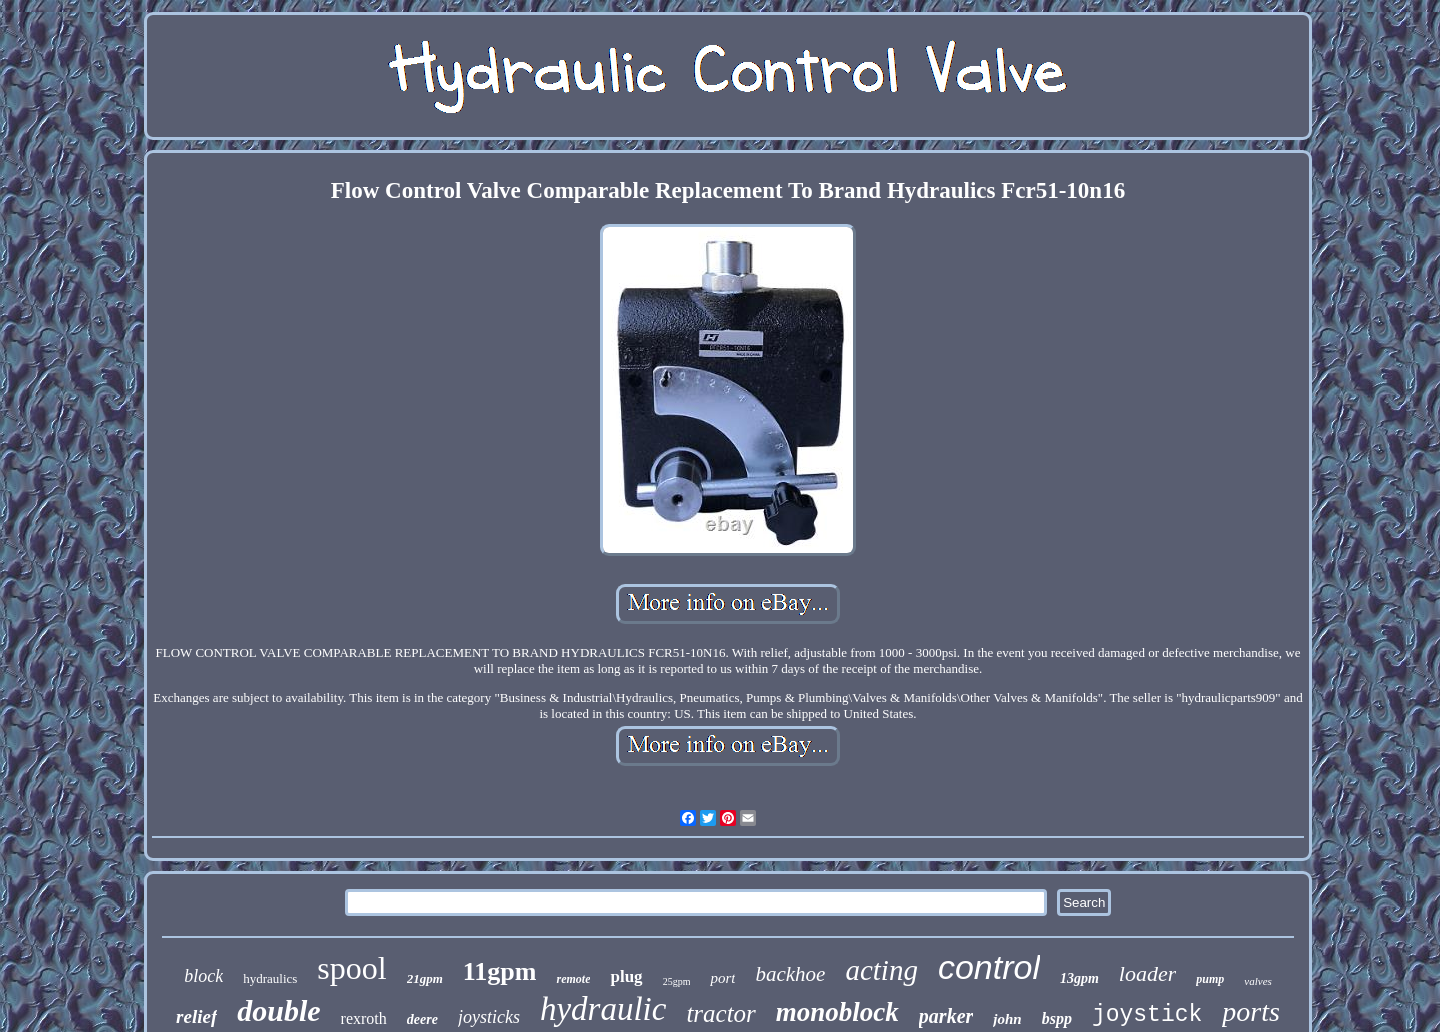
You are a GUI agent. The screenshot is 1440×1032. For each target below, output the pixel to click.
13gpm (1079, 978)
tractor (720, 1013)
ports (1251, 1011)
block (203, 976)
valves (1257, 981)
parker (946, 1016)
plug (626, 976)
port (722, 978)
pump (1210, 979)
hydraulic (603, 1009)
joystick (1147, 1015)
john (1007, 1019)
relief (196, 1016)
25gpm (677, 981)
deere (422, 1019)
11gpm (500, 971)
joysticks (489, 1017)
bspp (1057, 1018)
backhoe (790, 974)
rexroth (364, 1018)
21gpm (425, 978)
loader (1147, 973)
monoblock (837, 1012)
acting (881, 970)
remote (573, 979)
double (278, 1010)
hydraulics (270, 978)
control (989, 967)
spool (351, 968)
